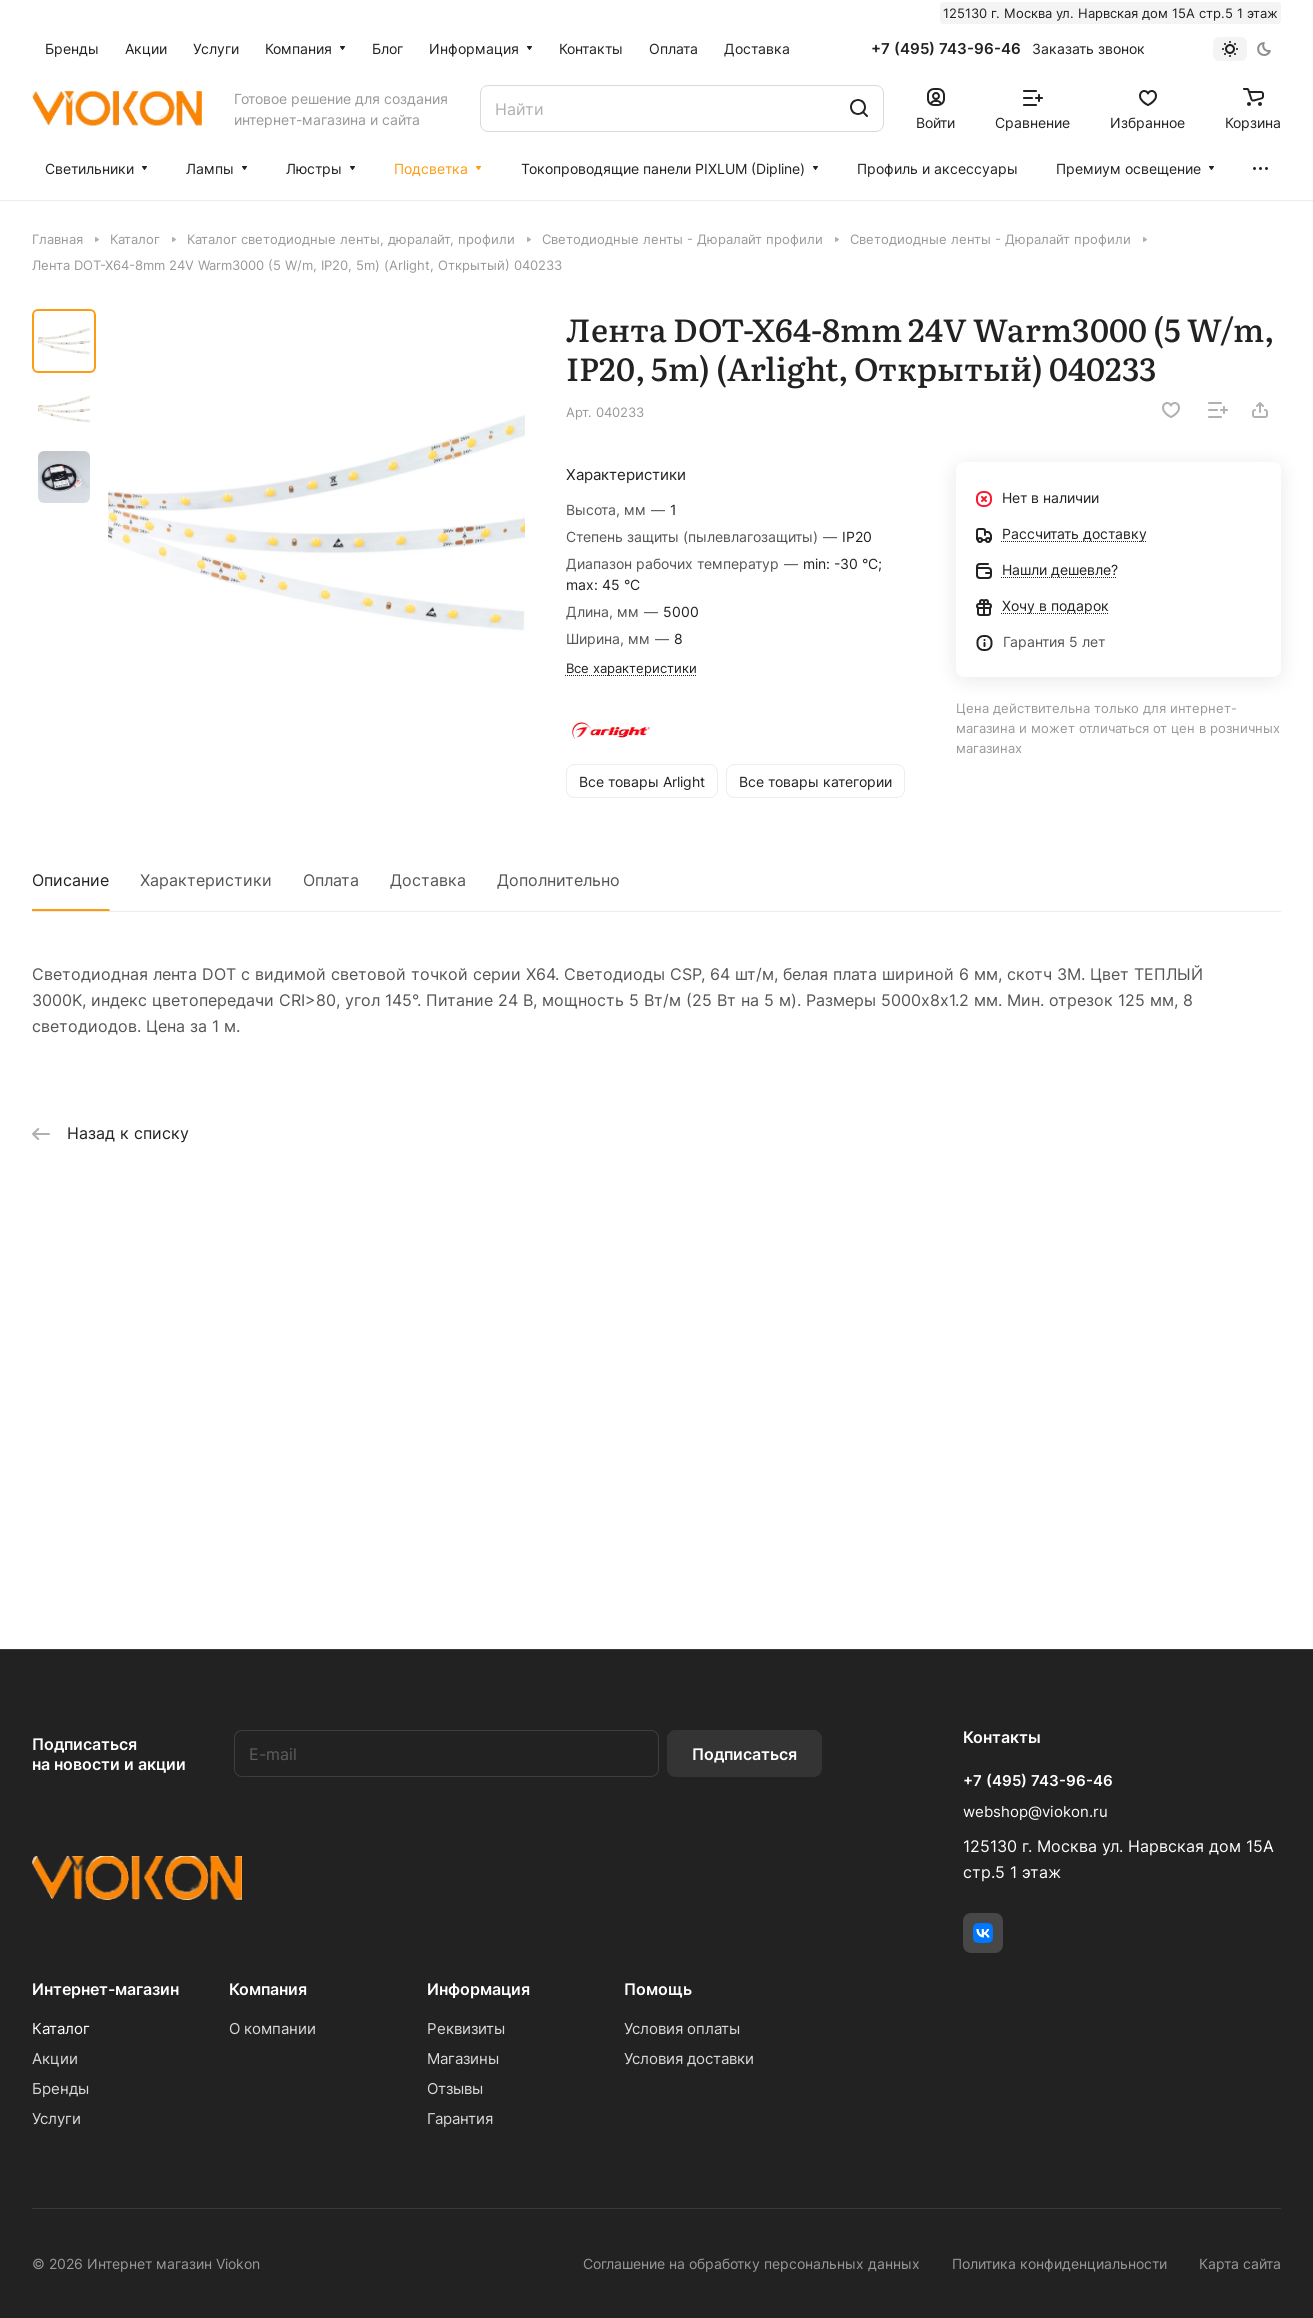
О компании (272, 2028)
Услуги (56, 2118)
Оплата (331, 880)
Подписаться (744, 1754)
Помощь (658, 1989)
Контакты (1002, 1737)
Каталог (61, 2028)
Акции (55, 2058)
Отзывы (455, 2088)
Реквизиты (466, 2028)
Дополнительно (558, 880)
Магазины (463, 2058)
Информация (478, 1989)
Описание (70, 880)
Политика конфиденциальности (1059, 2263)
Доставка (428, 880)
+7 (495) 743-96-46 (946, 49)
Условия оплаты (682, 2028)
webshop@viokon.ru (1035, 1811)
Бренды (60, 2088)
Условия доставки (689, 2058)
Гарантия (460, 2118)
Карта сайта (1240, 2263)
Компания (268, 1989)
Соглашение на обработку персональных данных (751, 2263)
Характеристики (206, 880)
